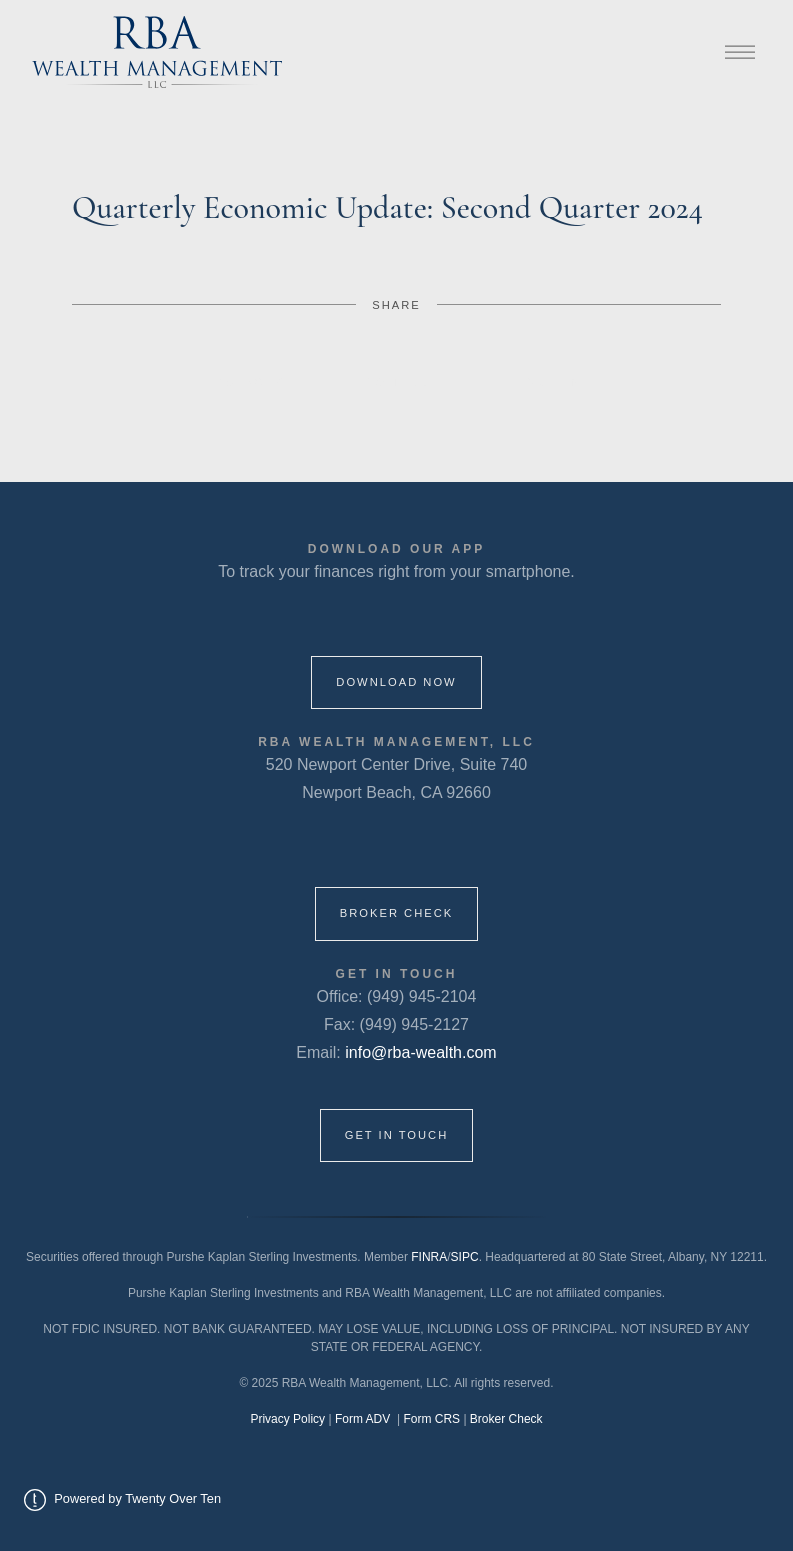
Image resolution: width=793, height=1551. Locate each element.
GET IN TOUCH (397, 1135)
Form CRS (433, 1419)
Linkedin (547, 382)
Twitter (397, 382)
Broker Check (397, 913)
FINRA (429, 1257)
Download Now (396, 682)
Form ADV (364, 1419)
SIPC (465, 1257)
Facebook (247, 382)
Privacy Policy (287, 1419)
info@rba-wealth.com (420, 1052)
